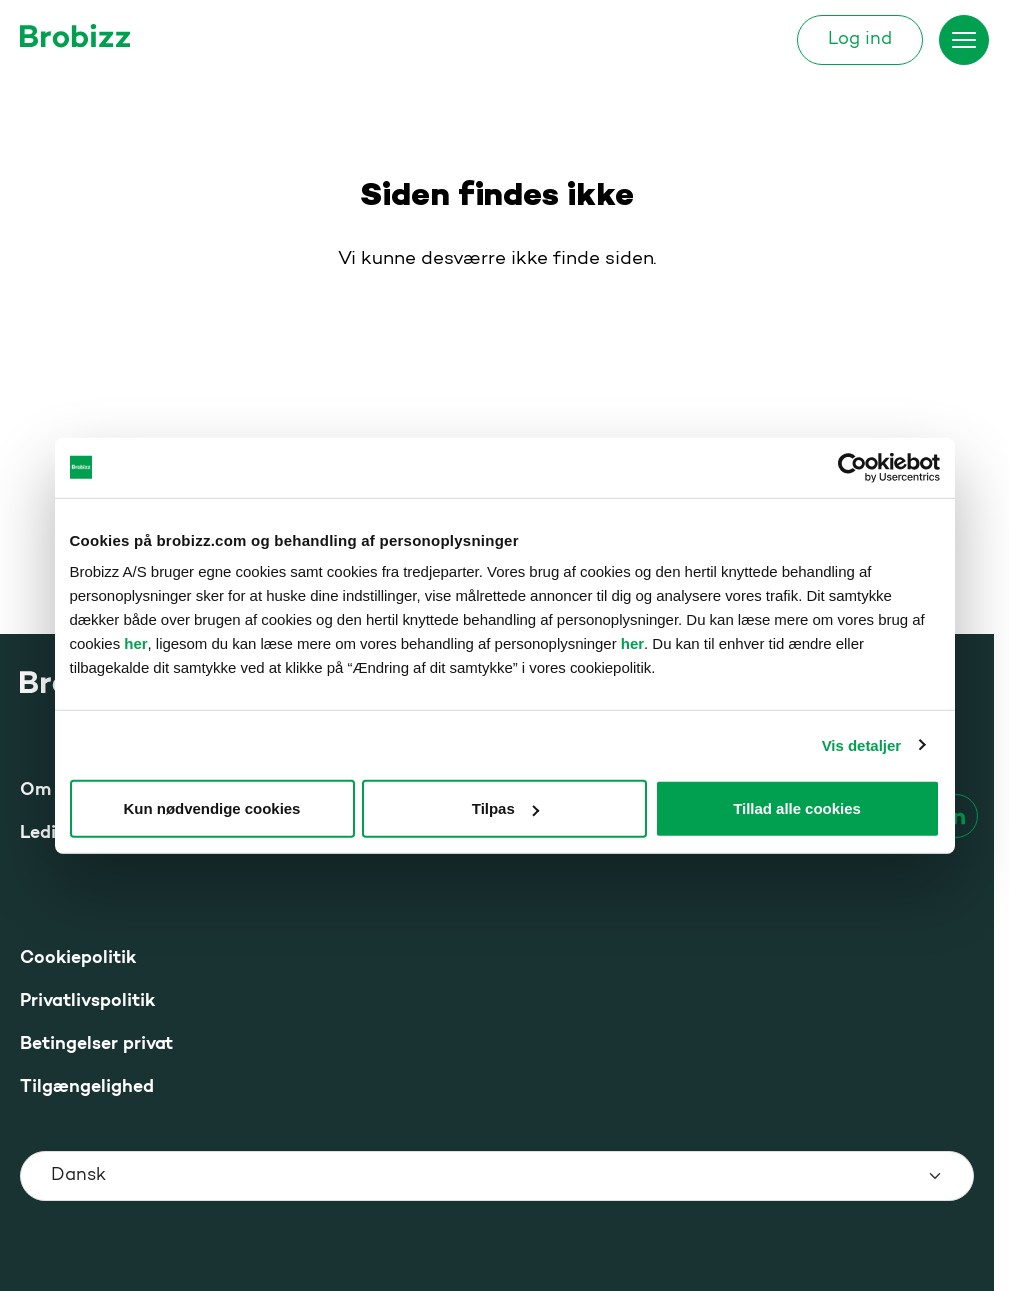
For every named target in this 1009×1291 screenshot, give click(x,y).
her (135, 643)
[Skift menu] (964, 40)
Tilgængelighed (87, 1087)
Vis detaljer (861, 744)
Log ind (860, 40)
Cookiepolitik (78, 958)
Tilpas (505, 808)
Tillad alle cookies (797, 808)
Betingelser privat (96, 1044)
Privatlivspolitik (87, 1001)
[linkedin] (956, 816)
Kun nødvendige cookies (212, 808)
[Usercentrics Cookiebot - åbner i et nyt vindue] (852, 467)
